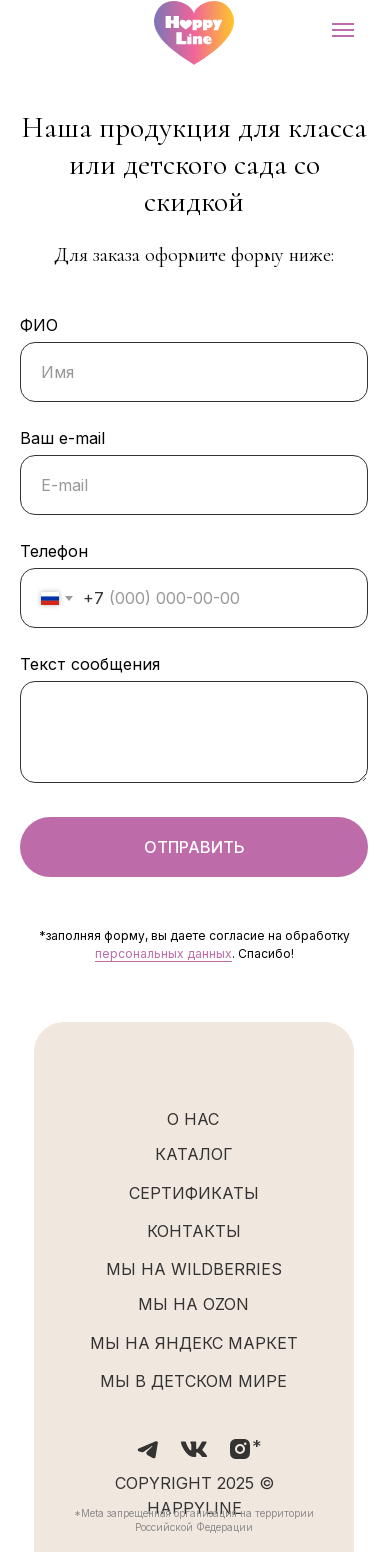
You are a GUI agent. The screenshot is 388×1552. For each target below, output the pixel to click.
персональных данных (163, 953)
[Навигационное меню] (343, 30)
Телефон (54, 551)
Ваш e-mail (62, 438)
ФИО (39, 325)
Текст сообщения (90, 664)
